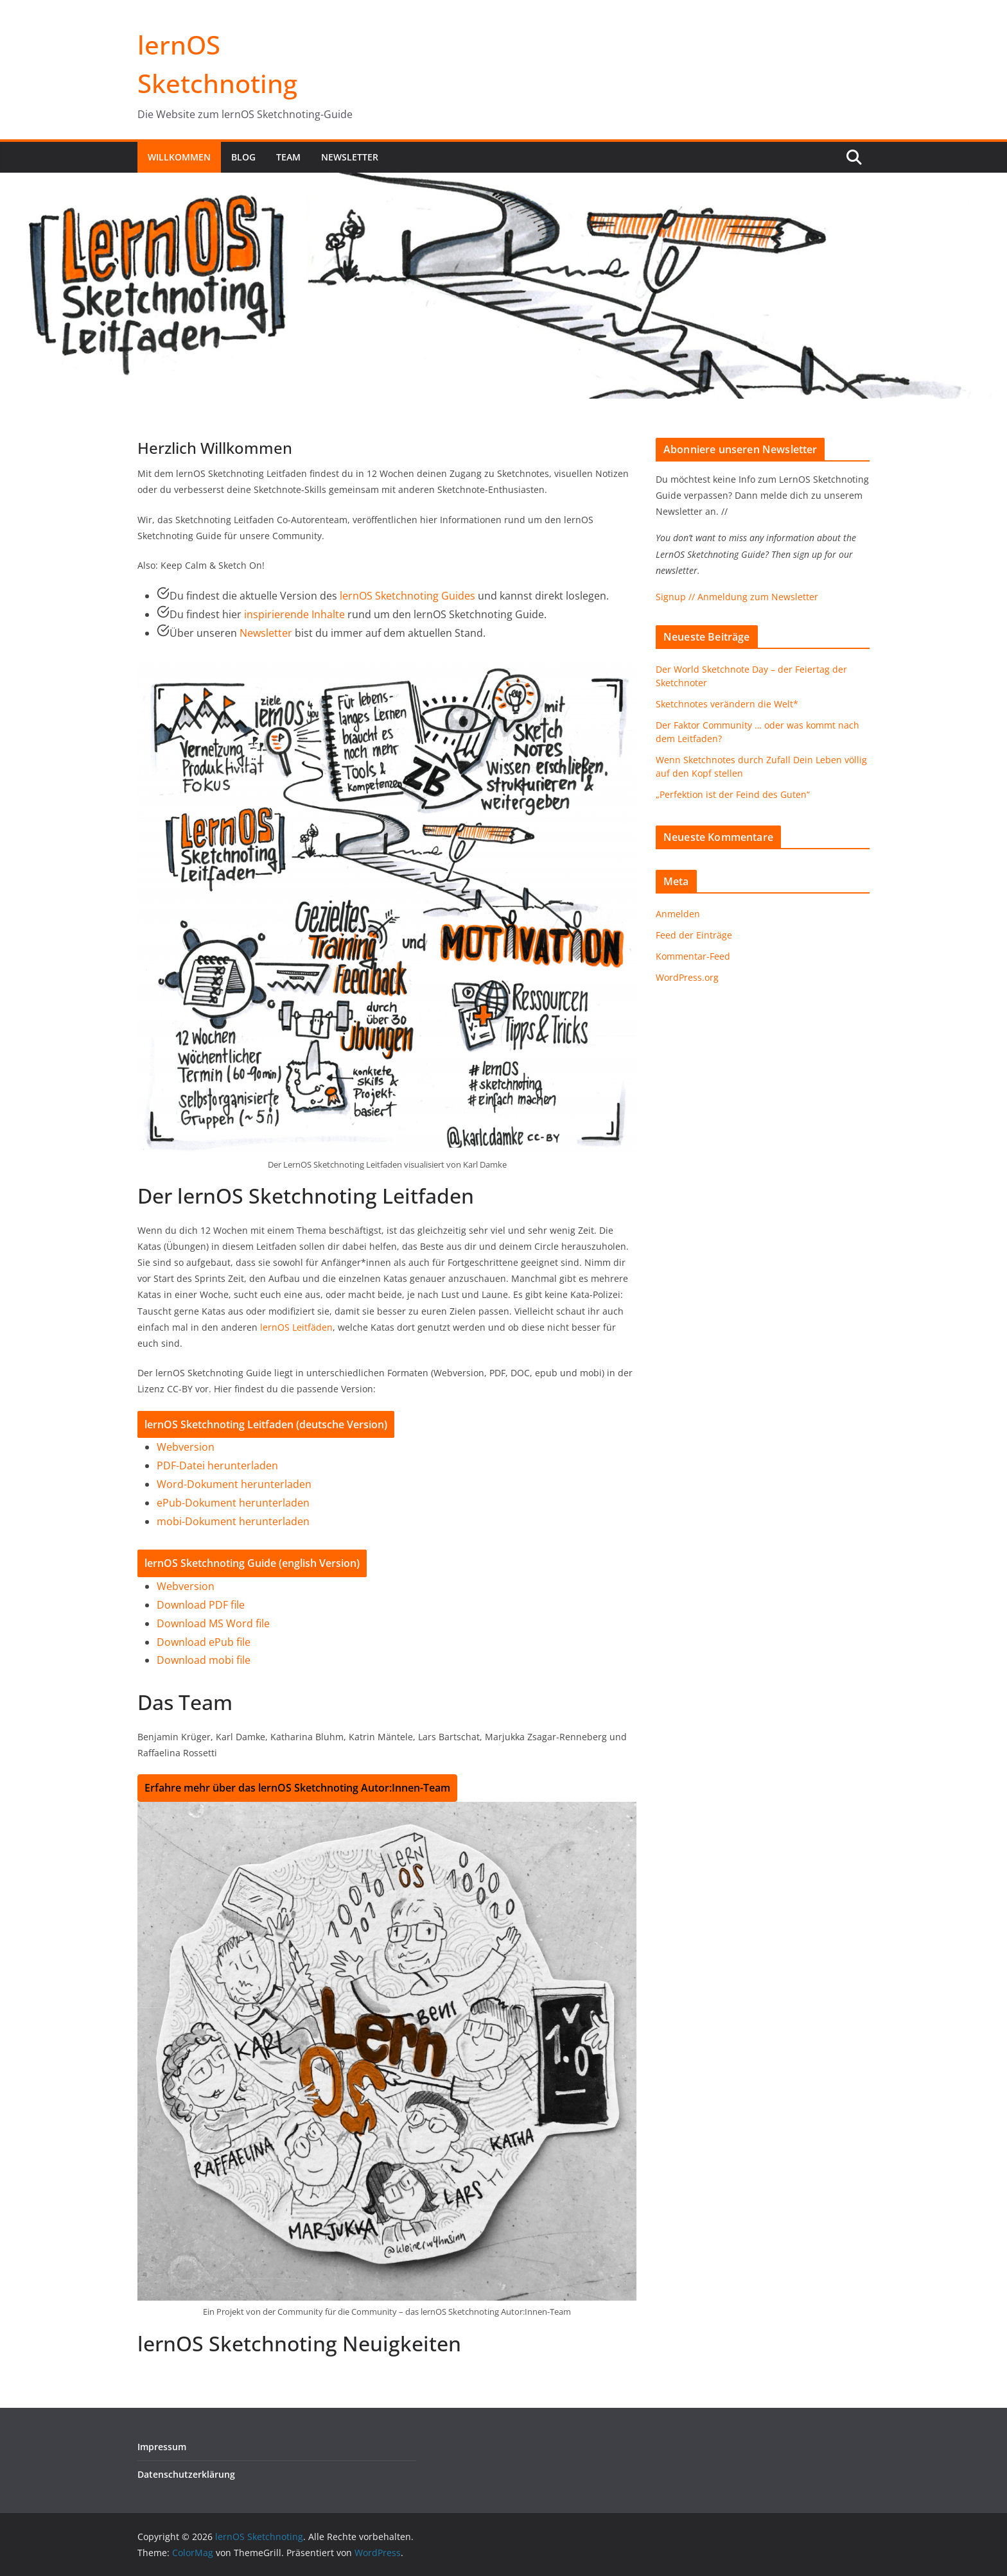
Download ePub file (203, 1642)
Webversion (186, 1447)
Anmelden (678, 914)
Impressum (161, 2447)
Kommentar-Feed (693, 956)
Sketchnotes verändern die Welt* (727, 704)
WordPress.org (687, 977)
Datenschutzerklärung (186, 2474)
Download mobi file (203, 1660)
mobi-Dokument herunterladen (233, 1521)
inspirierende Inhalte (294, 614)
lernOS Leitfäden (296, 1327)
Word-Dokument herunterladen (234, 1484)
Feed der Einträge (694, 935)
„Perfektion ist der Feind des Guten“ (733, 794)
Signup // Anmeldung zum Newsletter (737, 597)
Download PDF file (201, 1605)
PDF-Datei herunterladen (217, 1465)
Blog (243, 157)
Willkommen (179, 157)
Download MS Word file (213, 1623)
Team (288, 157)
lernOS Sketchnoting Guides (407, 596)
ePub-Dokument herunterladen (233, 1503)
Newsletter (349, 157)
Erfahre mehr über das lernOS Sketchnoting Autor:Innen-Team (297, 1788)
